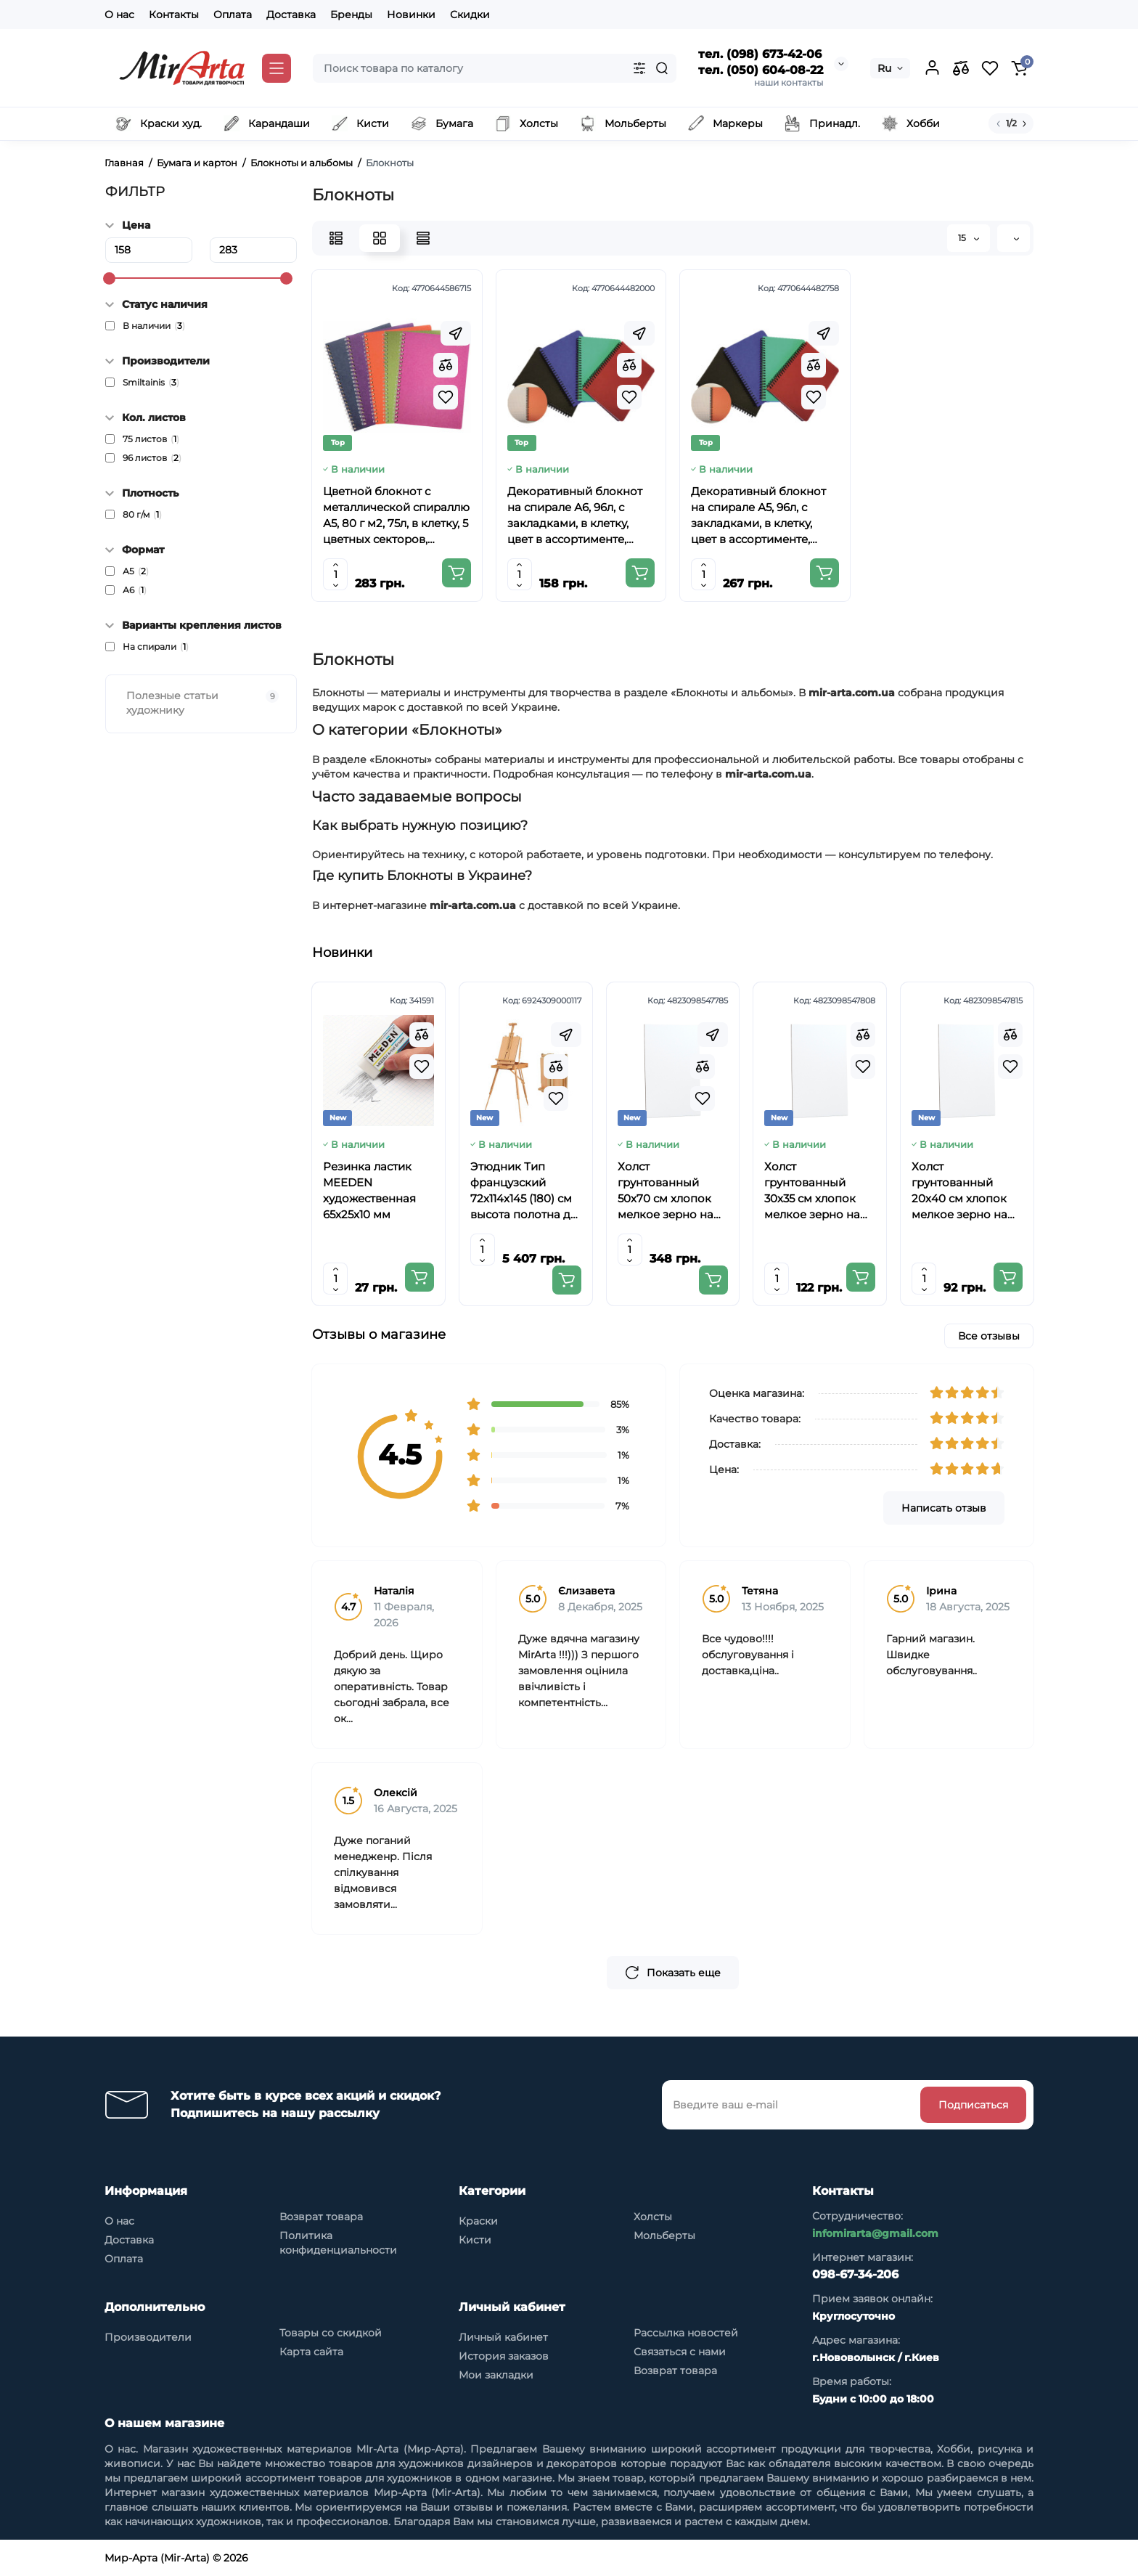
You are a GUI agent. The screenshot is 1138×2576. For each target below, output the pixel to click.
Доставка (291, 14)
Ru (884, 68)
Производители (148, 2337)
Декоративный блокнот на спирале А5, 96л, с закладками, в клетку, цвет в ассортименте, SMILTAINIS (758, 515)
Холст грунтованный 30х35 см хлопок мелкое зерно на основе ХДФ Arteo (815, 1191)
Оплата (232, 14)
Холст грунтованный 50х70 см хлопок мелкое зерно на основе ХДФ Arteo (669, 1191)
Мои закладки (496, 2374)
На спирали (156, 647)
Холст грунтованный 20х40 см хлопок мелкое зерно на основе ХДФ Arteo (963, 1191)
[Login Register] (931, 68)
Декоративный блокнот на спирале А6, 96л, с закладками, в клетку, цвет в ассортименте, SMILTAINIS (574, 515)
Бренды (351, 14)
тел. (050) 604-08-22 (760, 70)
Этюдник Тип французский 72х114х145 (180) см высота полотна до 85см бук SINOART (524, 1191)
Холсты (653, 2216)
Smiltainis (151, 382)
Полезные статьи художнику (202, 703)
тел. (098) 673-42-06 (760, 54)
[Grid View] (379, 238)
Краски (478, 2220)
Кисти (475, 2239)
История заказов (504, 2356)
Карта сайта (311, 2351)
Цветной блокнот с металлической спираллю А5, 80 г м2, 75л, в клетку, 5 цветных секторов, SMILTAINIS (396, 515)
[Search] (662, 68)
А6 (135, 590)
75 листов (151, 439)
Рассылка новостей (686, 2332)
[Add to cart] (456, 572)
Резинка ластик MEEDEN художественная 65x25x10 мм (369, 1190)
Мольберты (664, 2235)
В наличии (154, 326)
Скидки (470, 14)
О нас (119, 14)
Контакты (174, 14)
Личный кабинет (503, 2337)
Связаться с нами (680, 2351)
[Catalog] (276, 68)
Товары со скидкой (330, 2332)
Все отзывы (989, 1335)
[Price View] (423, 238)
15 (968, 237)
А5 (136, 571)
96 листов (152, 458)
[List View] (336, 238)
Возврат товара (321, 2216)
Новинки (411, 14)
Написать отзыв (943, 1508)
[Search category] (639, 68)
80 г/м (142, 515)
